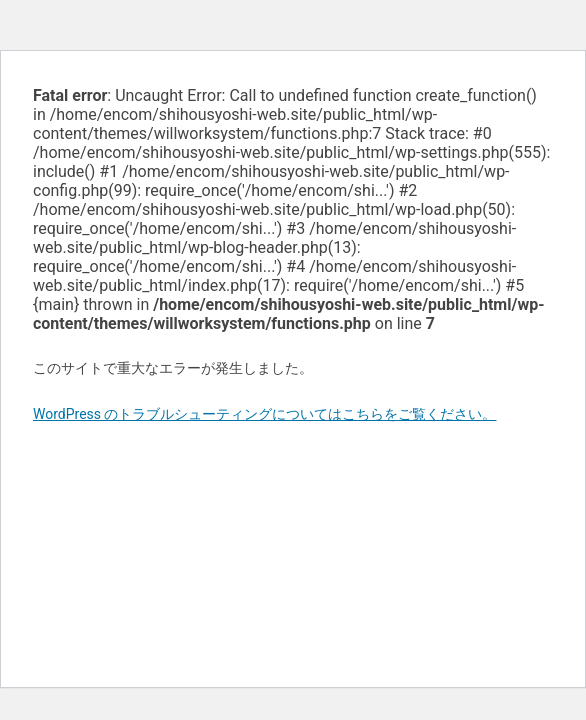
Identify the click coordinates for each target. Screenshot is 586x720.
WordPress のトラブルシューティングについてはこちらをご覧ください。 (265, 414)
